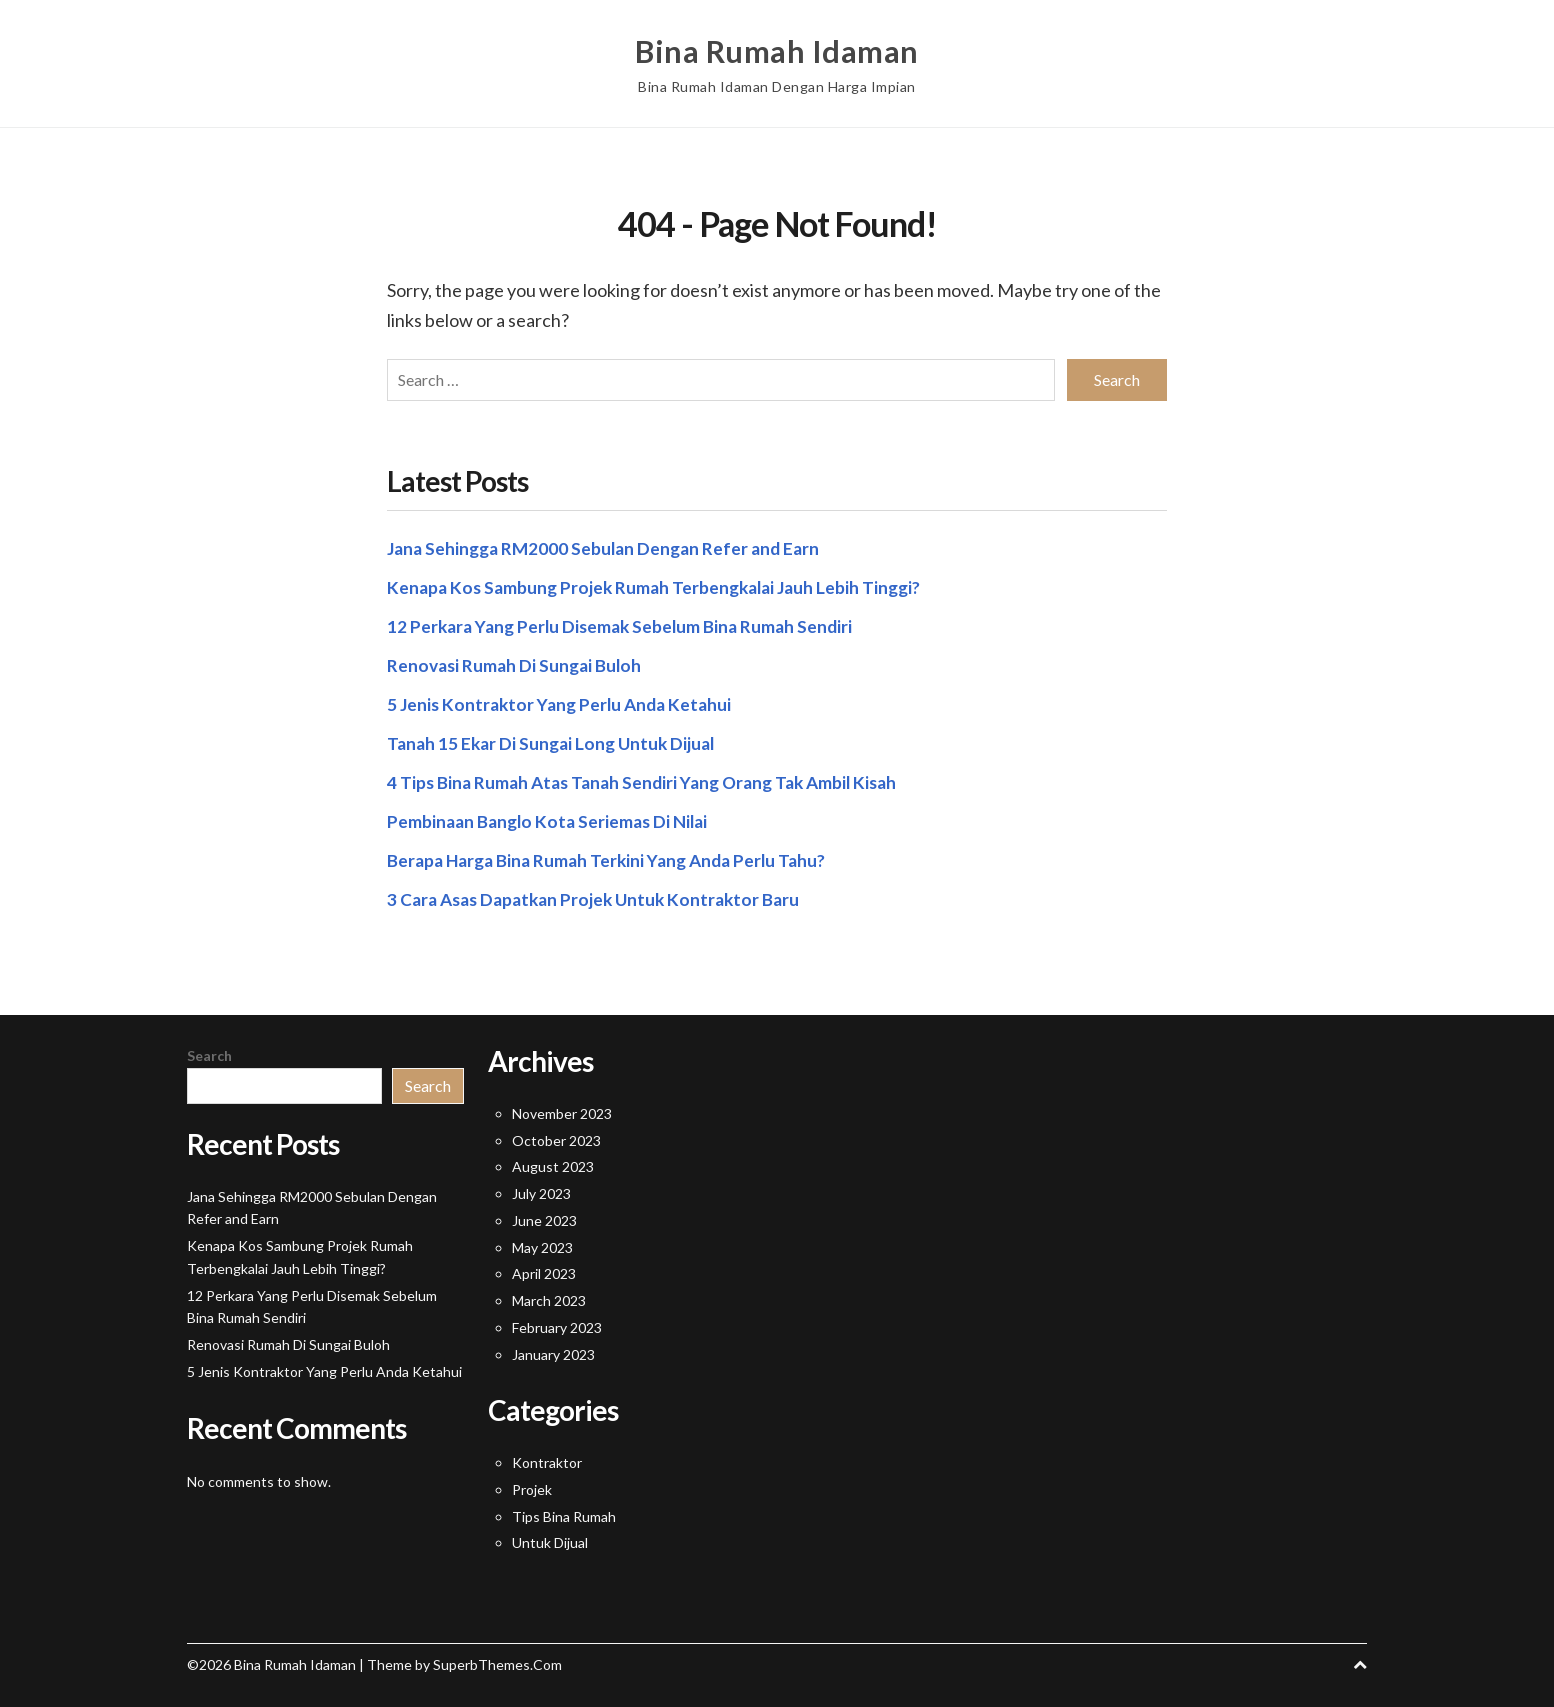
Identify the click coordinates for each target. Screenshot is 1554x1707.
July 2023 (541, 1189)
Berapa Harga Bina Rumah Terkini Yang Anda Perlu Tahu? (614, 856)
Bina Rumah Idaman (777, 50)
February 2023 (557, 1323)
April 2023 (544, 1269)
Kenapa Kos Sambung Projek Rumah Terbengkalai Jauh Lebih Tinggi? (661, 583)
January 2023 (553, 1350)
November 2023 (562, 1109)
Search (209, 1051)
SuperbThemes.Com (497, 1660)
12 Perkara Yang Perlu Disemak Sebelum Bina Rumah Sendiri (626, 622)
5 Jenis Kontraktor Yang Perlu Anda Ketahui (565, 700)
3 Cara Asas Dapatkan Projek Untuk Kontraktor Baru (601, 895)
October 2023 (556, 1136)
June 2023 (544, 1216)
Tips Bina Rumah (564, 1511)
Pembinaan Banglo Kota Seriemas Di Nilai (552, 817)
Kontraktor (547, 1458)
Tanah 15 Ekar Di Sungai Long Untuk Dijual (556, 739)
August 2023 (553, 1162)
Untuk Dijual (550, 1538)
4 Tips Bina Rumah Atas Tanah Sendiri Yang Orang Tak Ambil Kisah (652, 778)
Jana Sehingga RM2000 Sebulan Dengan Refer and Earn (610, 544)
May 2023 (542, 1243)
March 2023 (549, 1296)
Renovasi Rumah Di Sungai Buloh (517, 661)
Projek (532, 1485)
